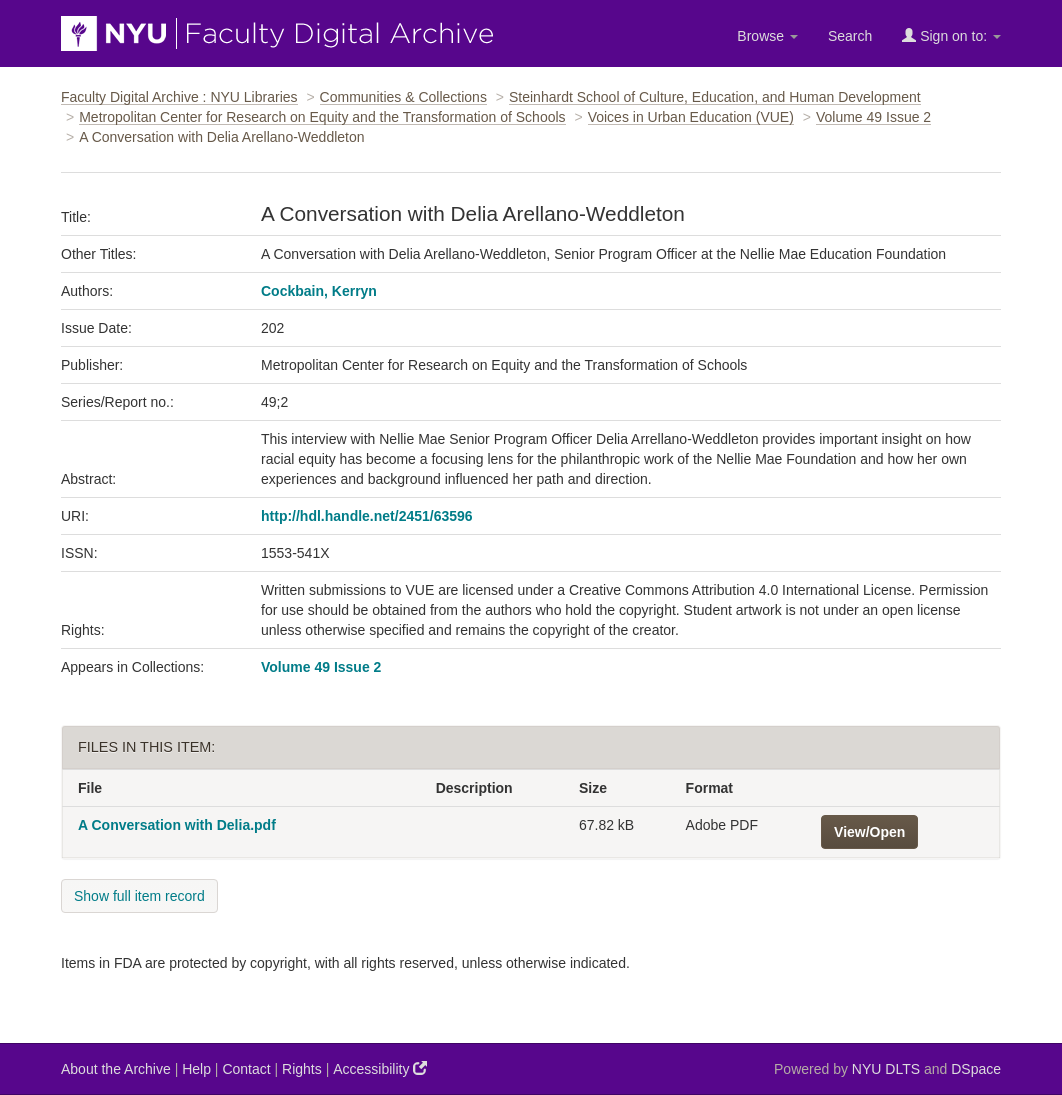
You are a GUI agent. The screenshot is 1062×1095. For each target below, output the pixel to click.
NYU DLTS (886, 1069)
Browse (767, 36)
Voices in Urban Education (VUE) (691, 117)
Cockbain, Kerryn (319, 291)
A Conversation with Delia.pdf (177, 825)
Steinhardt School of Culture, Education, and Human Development (715, 97)
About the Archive (116, 1069)
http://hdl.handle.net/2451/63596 (367, 516)
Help (196, 1069)
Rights (302, 1069)
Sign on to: (951, 35)
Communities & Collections (403, 97)
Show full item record (139, 896)
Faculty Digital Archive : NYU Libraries (179, 97)
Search (850, 36)
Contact (246, 1069)
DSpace (976, 1069)
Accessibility (380, 1068)
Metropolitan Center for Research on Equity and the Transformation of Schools (322, 117)
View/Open (869, 832)
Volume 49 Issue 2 (873, 117)
